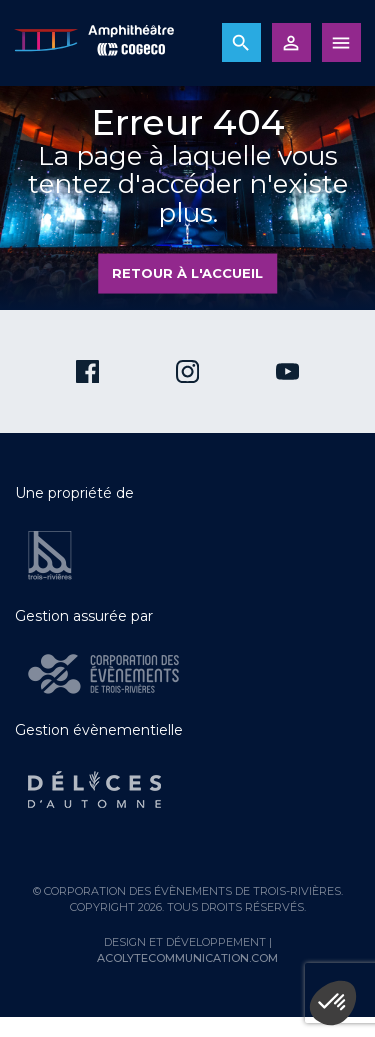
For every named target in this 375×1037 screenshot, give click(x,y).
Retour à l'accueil (187, 273)
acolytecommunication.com (187, 958)
